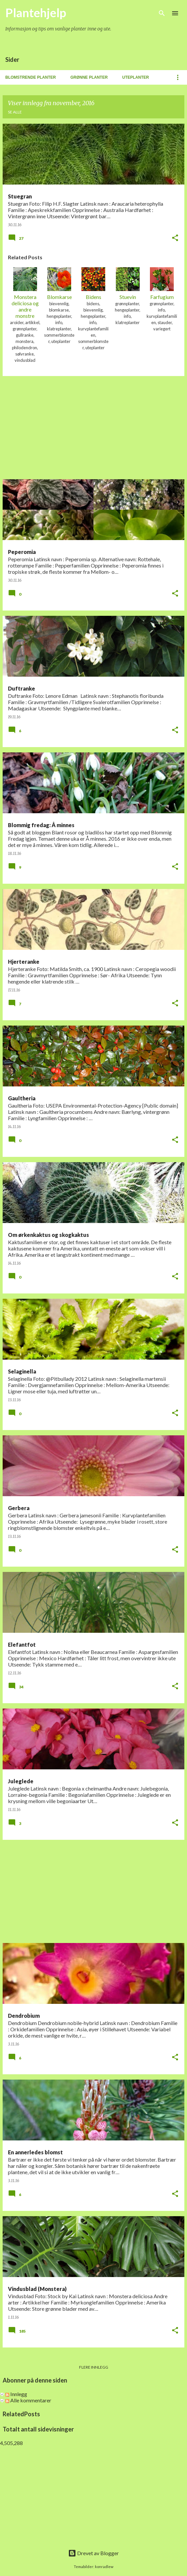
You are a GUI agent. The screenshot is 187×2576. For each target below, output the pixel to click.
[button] (175, 238)
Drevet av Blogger (93, 2553)
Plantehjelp (35, 12)
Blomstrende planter (30, 77)
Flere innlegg (93, 2367)
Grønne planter (89, 77)
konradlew (104, 2566)
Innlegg (16, 2394)
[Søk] (162, 13)
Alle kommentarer (28, 2400)
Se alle (15, 111)
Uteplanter (135, 77)
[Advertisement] (93, 427)
